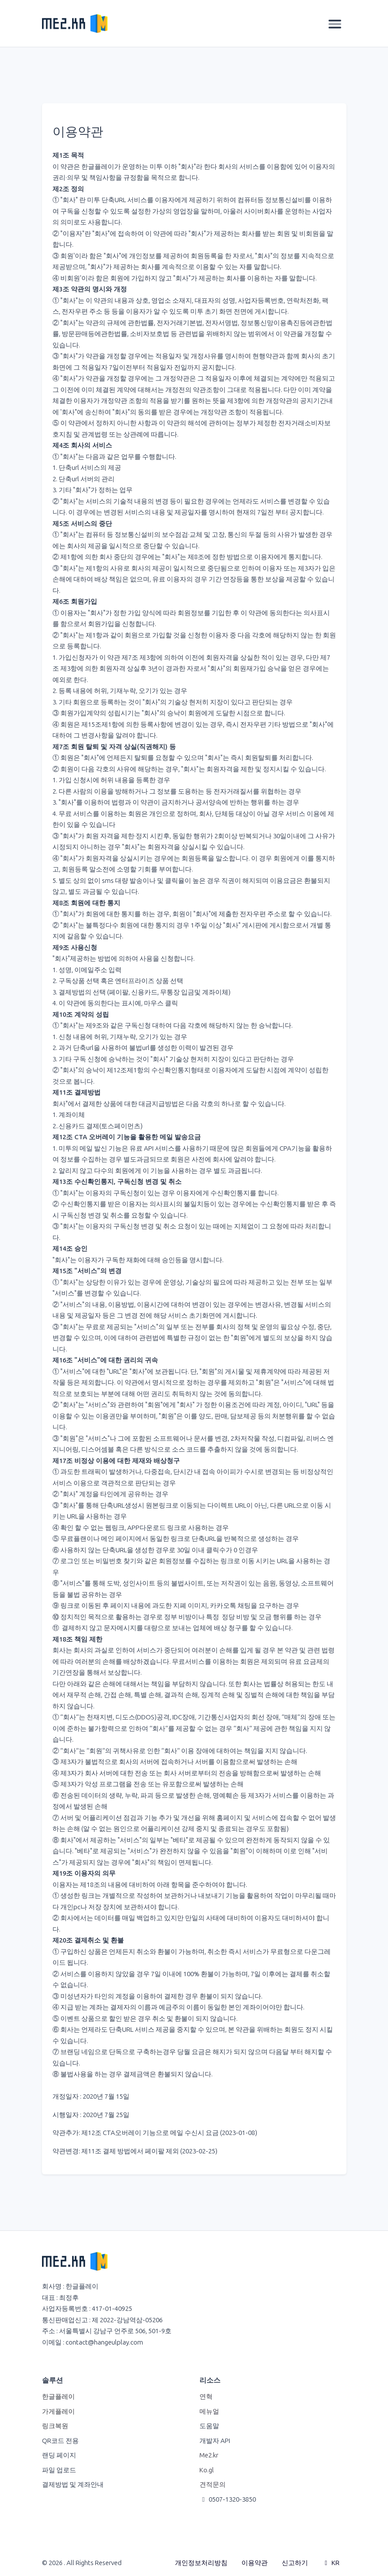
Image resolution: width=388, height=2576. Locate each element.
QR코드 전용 (60, 2441)
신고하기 (295, 2563)
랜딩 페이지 (59, 2455)
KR (330, 2563)
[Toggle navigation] (334, 24)
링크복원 (55, 2426)
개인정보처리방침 (201, 2563)
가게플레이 (58, 2411)
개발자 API (214, 2441)
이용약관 (254, 2563)
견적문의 (212, 2484)
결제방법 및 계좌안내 (73, 2484)
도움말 (209, 2426)
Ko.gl (206, 2470)
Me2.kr (208, 2455)
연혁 (206, 2397)
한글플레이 (58, 2397)
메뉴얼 (209, 2411)
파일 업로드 (59, 2470)
